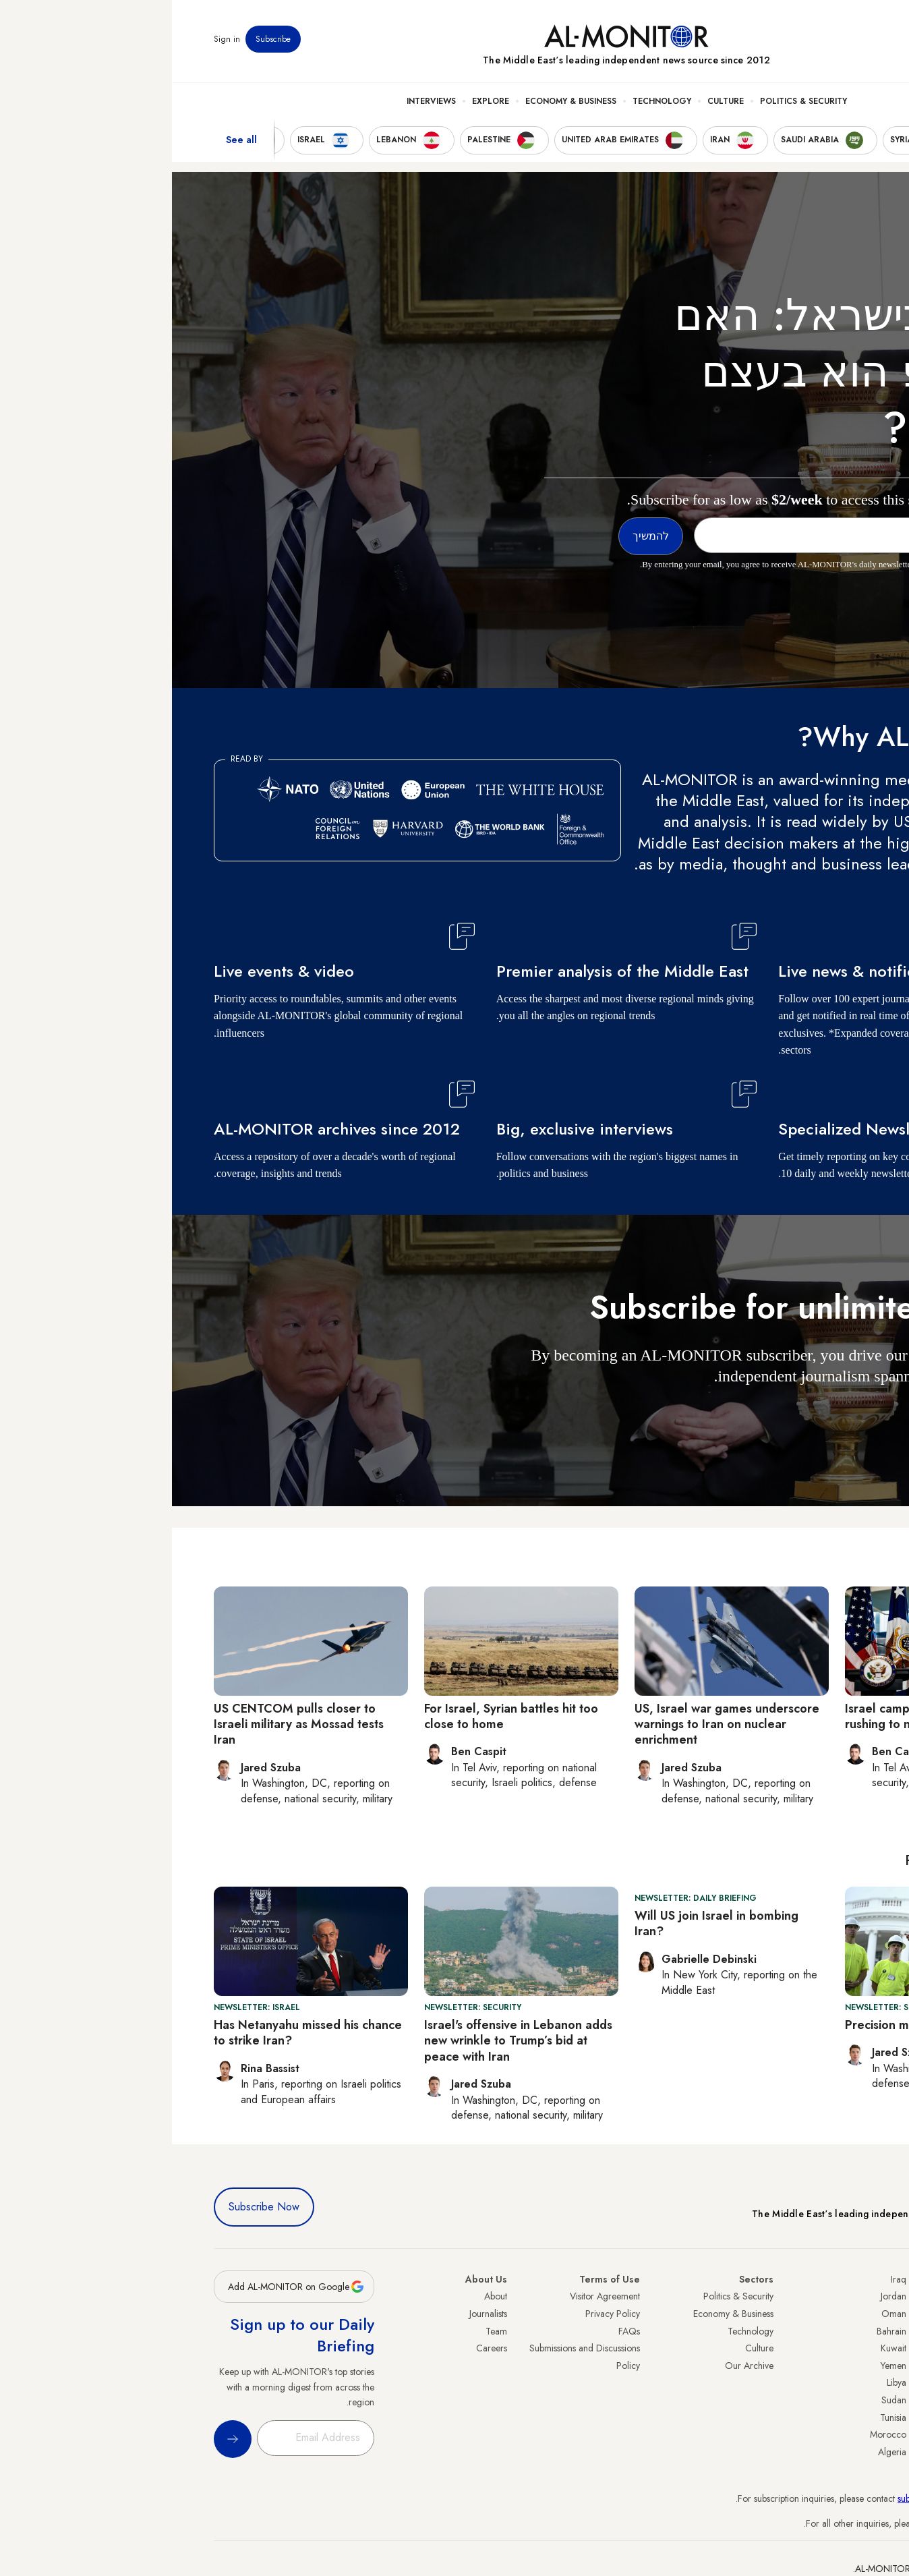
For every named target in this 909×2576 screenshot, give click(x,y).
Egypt (856, 2400)
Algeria (720, 2452)
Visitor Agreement (433, 2296)
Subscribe (101, 40)
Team (324, 2331)
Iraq (726, 2279)
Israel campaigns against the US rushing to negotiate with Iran (761, 1716)
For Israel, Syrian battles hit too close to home (339, 1716)
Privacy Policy (440, 2313)
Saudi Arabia (842, 2313)
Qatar (855, 2417)
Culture (553, 102)
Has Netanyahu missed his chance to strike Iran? (136, 2032)
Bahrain (719, 2331)
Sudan (721, 2400)
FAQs (457, 2331)
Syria (857, 2452)
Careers (319, 2348)
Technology (490, 102)
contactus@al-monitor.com (816, 2523)
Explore (318, 102)
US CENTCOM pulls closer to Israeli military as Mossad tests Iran (127, 1724)
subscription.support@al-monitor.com (796, 2498)
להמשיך (835, 1415)
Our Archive (577, 2365)
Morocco (716, 2434)
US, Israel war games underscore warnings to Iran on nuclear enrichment (555, 1724)
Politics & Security (631, 102)
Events (768, 40)
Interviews (259, 102)
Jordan (721, 2296)
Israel (857, 2365)
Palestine (850, 2382)
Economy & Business (398, 102)
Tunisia (721, 2417)
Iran (859, 2331)
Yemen (721, 2365)
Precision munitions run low (748, 2025)
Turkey (854, 2296)
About (323, 2296)
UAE (858, 2348)
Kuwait (721, 2348)
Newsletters (813, 40)
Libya (724, 2382)
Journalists (316, 2313)
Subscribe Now (92, 2206)
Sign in (55, 40)
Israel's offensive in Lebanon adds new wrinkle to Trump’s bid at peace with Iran (346, 2040)
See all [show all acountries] (69, 141)
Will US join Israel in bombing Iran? (544, 1923)
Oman (721, 2313)
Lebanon (850, 2434)
